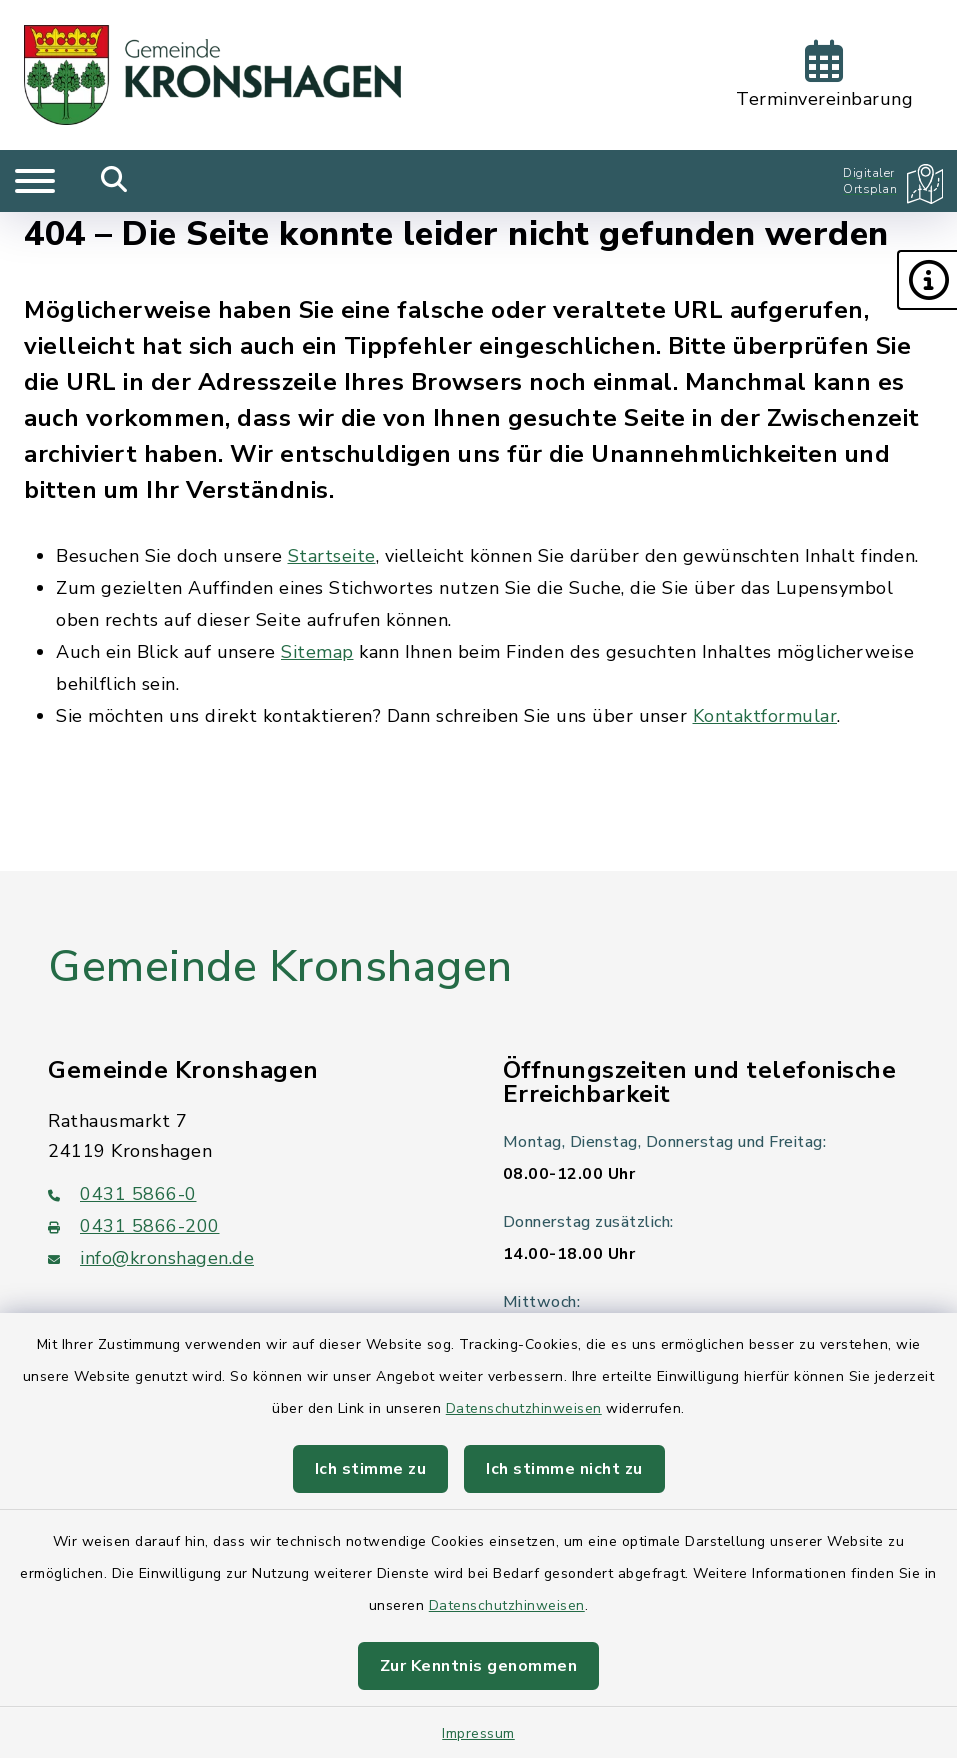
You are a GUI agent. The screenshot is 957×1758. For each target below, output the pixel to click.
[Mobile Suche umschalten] (114, 181)
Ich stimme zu (371, 1469)
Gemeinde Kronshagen (280, 967)
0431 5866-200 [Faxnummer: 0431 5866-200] (134, 1226)
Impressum (478, 1733)
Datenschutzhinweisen (524, 1408)
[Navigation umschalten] (35, 181)
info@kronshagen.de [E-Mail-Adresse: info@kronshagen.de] (151, 1258)
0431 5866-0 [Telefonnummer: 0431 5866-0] (122, 1194)
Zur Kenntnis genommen (479, 1666)
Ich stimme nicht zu (564, 1469)
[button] (927, 280)
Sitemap (317, 652)
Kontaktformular (765, 716)
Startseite (332, 556)
